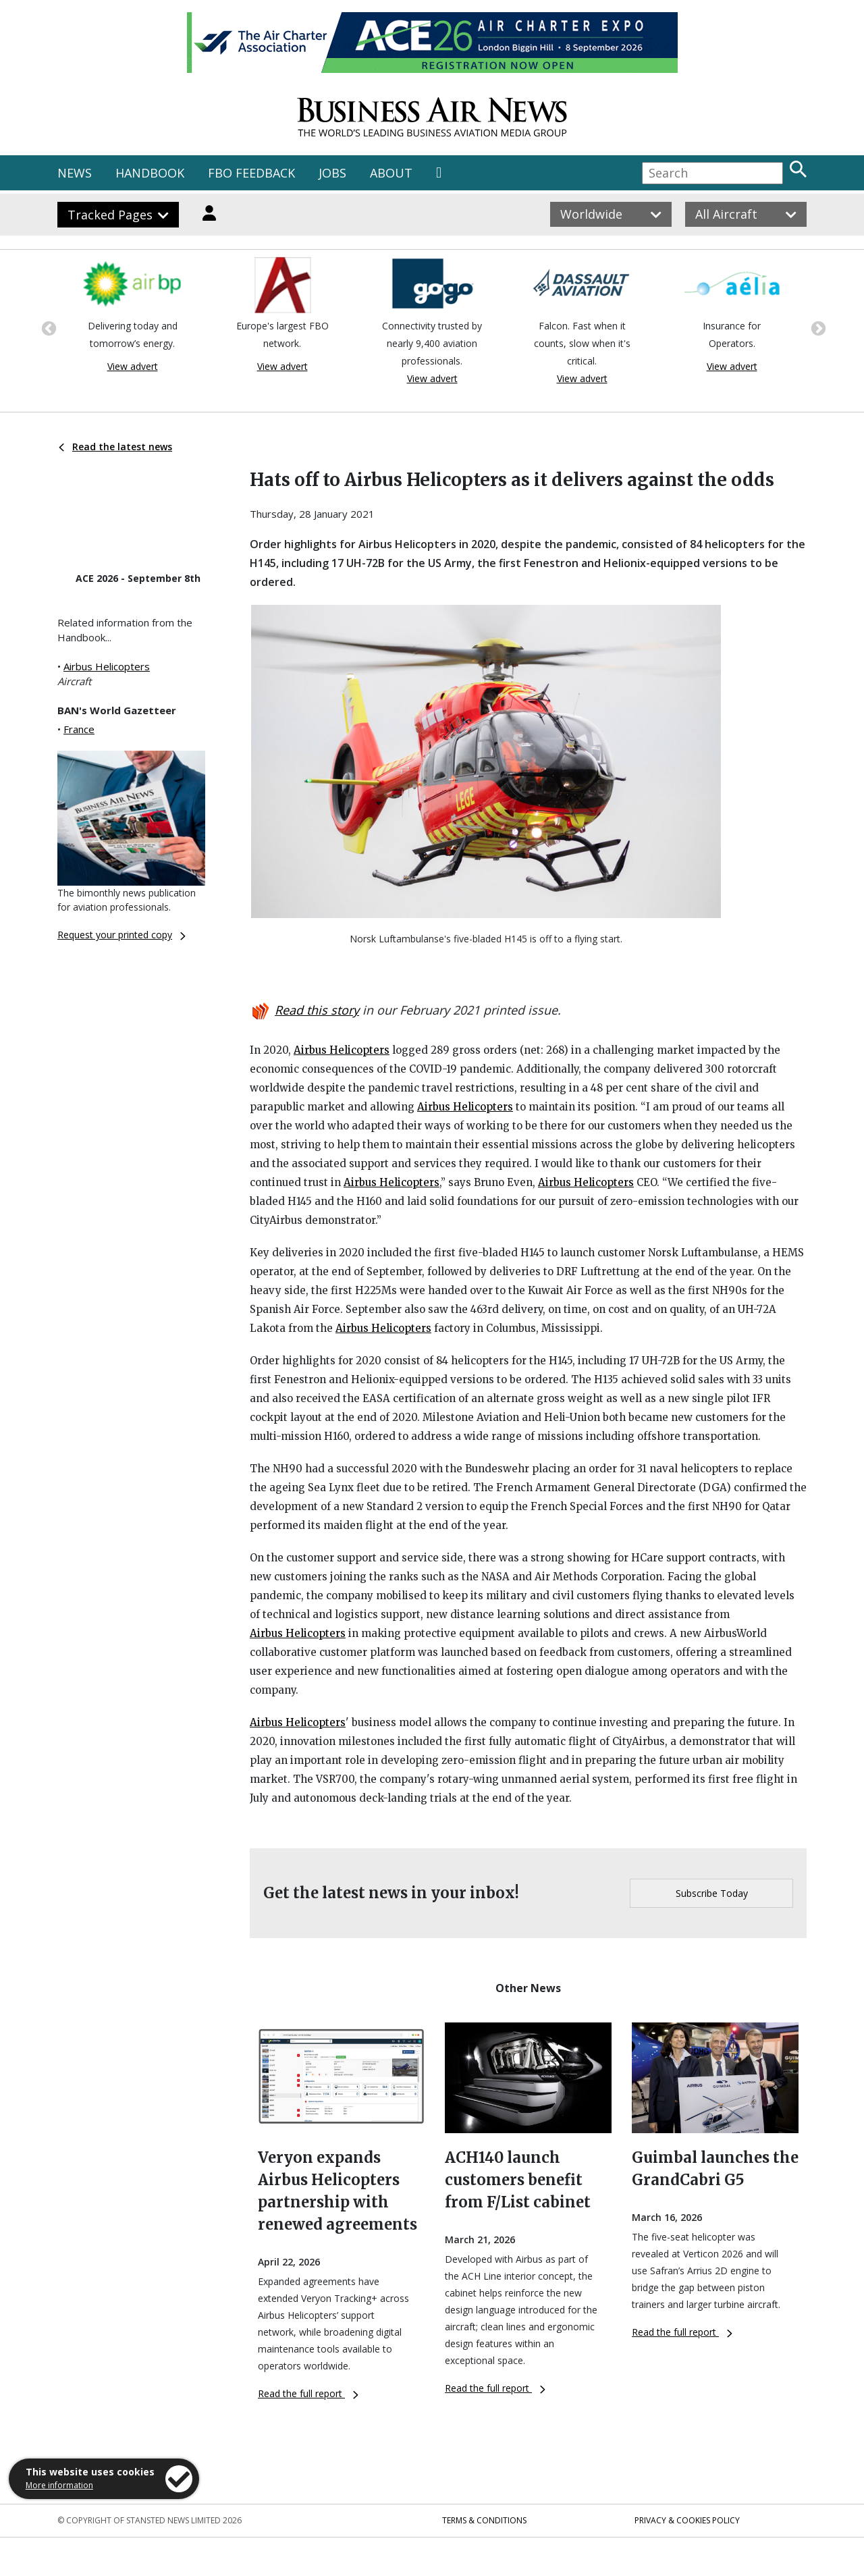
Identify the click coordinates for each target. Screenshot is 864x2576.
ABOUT (391, 173)
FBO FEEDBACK (251, 173)
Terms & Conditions (484, 2520)
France (78, 729)
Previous (47, 327)
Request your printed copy (121, 934)
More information (59, 2485)
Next (817, 327)
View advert (132, 366)
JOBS (332, 173)
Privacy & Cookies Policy (687, 2520)
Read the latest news (115, 446)
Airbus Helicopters (106, 666)
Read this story (317, 1010)
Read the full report (308, 2393)
